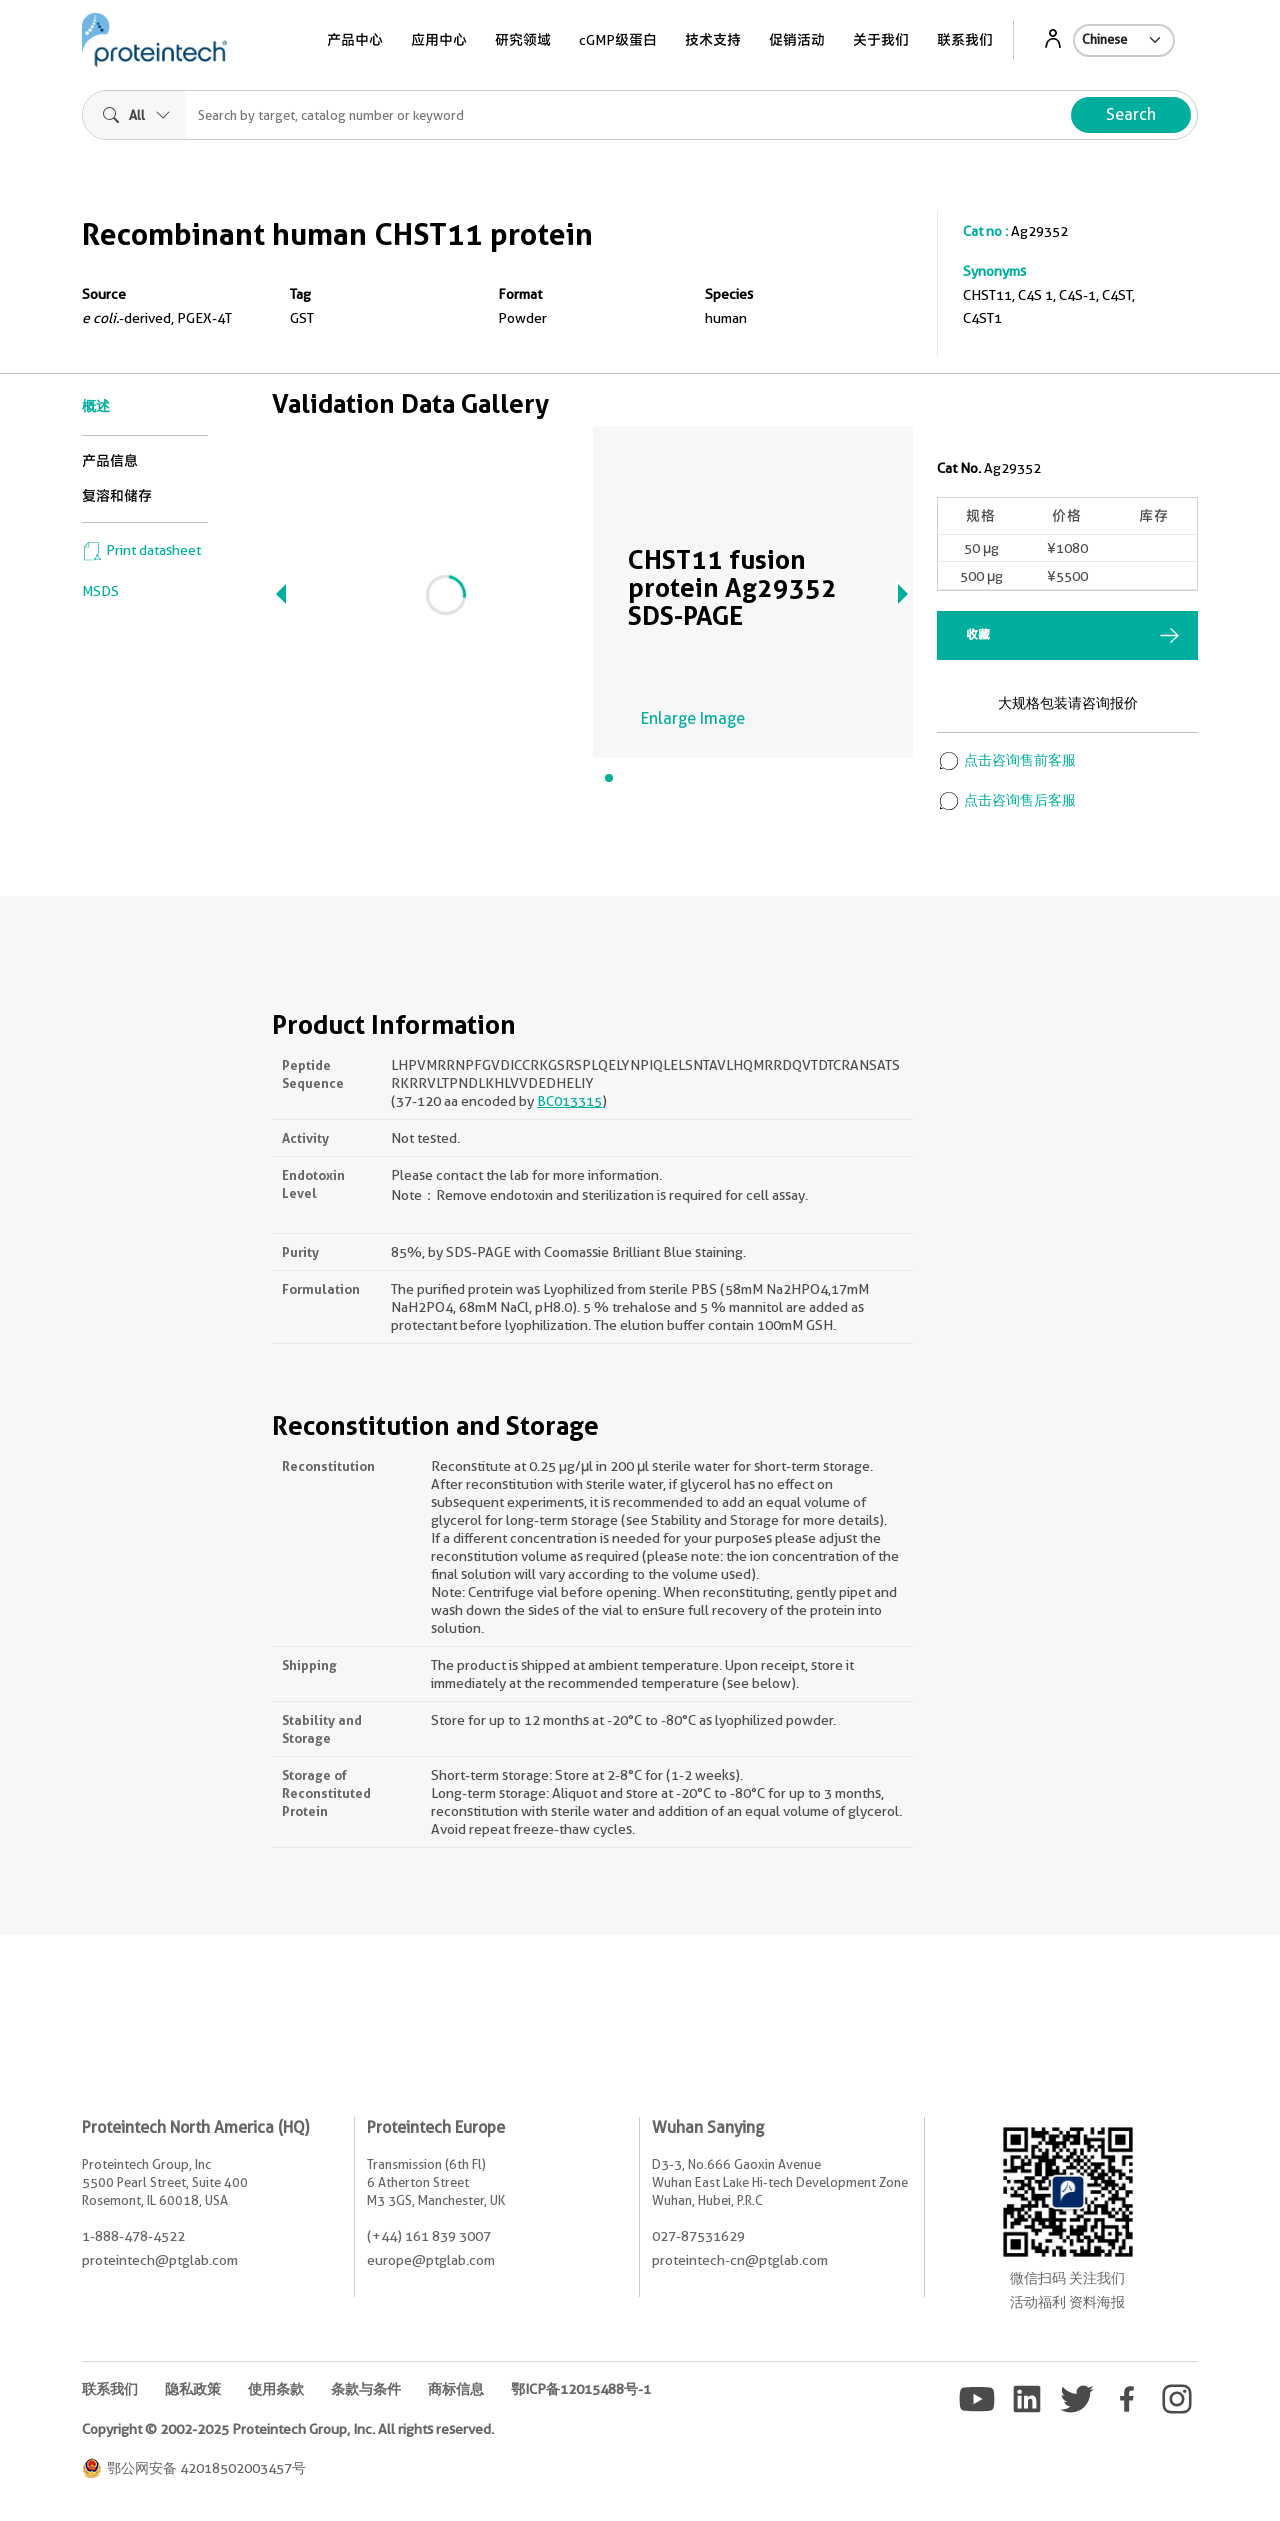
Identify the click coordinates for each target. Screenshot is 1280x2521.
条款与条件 (366, 2389)
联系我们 (965, 40)
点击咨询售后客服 (1006, 800)
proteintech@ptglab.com (160, 2260)
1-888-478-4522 (133, 2236)
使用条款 (276, 2389)
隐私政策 (193, 2389)
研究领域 (523, 40)
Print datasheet (141, 550)
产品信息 (110, 461)
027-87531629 (698, 2236)
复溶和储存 (117, 496)
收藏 (978, 634)
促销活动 (797, 40)
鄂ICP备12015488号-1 (581, 2389)
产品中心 (355, 40)
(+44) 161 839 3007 (429, 2236)
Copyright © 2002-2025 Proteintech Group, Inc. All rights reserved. (288, 2429)
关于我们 (881, 40)
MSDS (100, 591)
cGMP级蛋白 (618, 40)
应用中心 (439, 40)
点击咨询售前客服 (1006, 760)
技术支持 (713, 40)
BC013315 (569, 1101)
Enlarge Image (693, 718)
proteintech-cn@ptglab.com (740, 2260)
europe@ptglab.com (431, 2260)
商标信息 (456, 2389)
